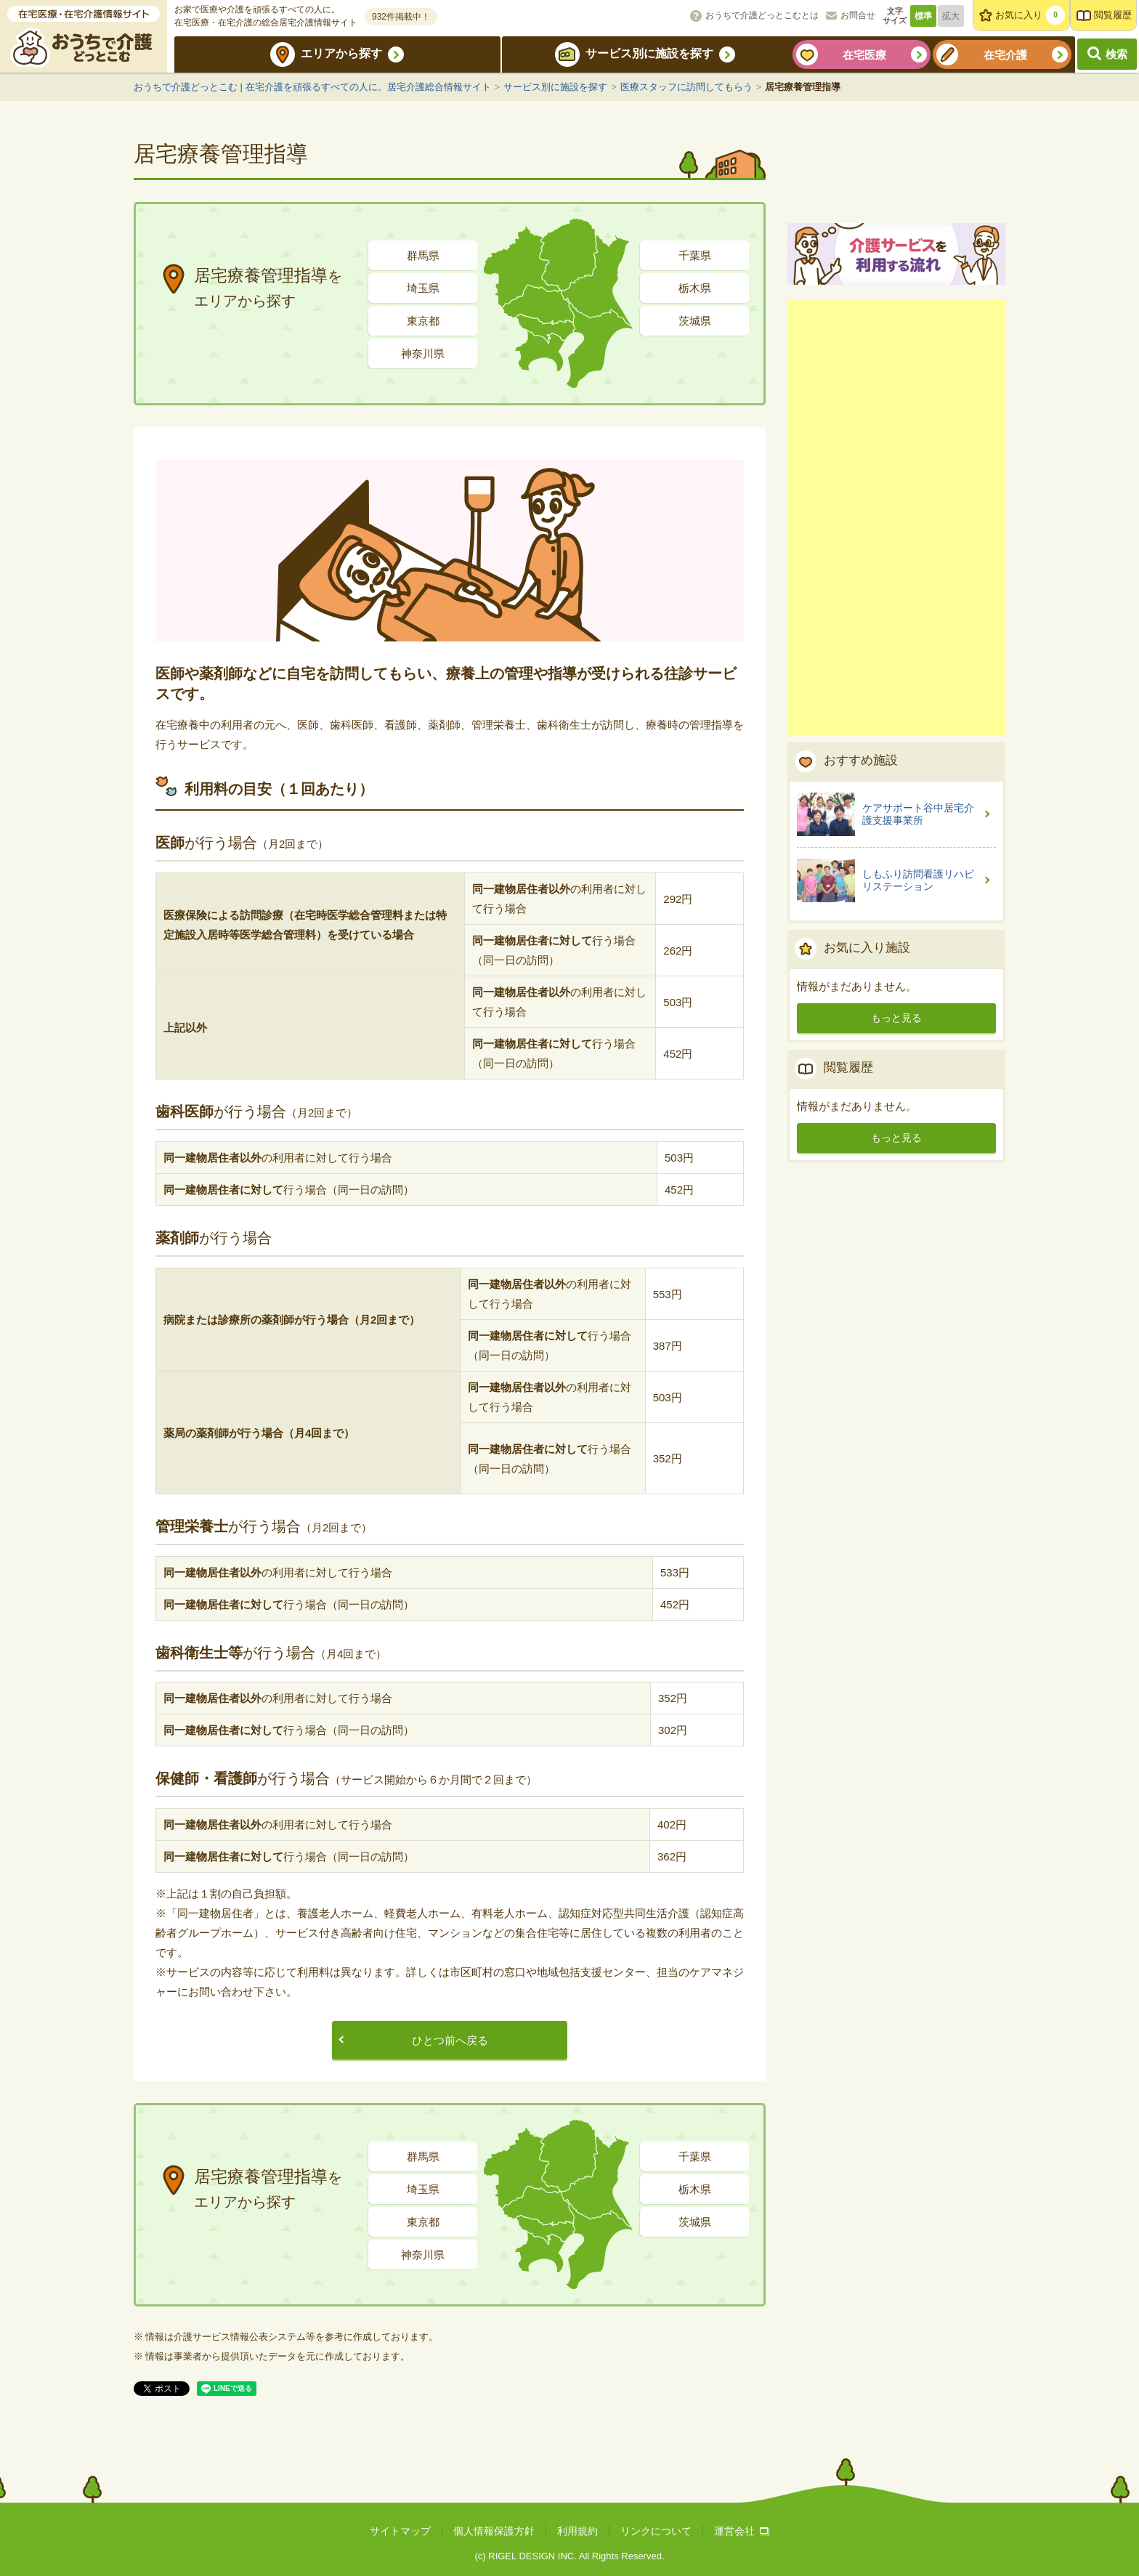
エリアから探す (341, 53)
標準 (923, 16)
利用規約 (577, 2531)
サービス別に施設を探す (649, 53)
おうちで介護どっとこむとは (762, 15)
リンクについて (656, 2531)
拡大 (951, 16)
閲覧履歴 (1113, 14)
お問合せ (857, 15)
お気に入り (1030, 15)
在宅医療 (864, 55)
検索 (1116, 54)
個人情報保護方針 (494, 2531)
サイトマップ (400, 2531)
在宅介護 (1005, 55)
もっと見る (896, 1186)
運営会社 (741, 2531)
